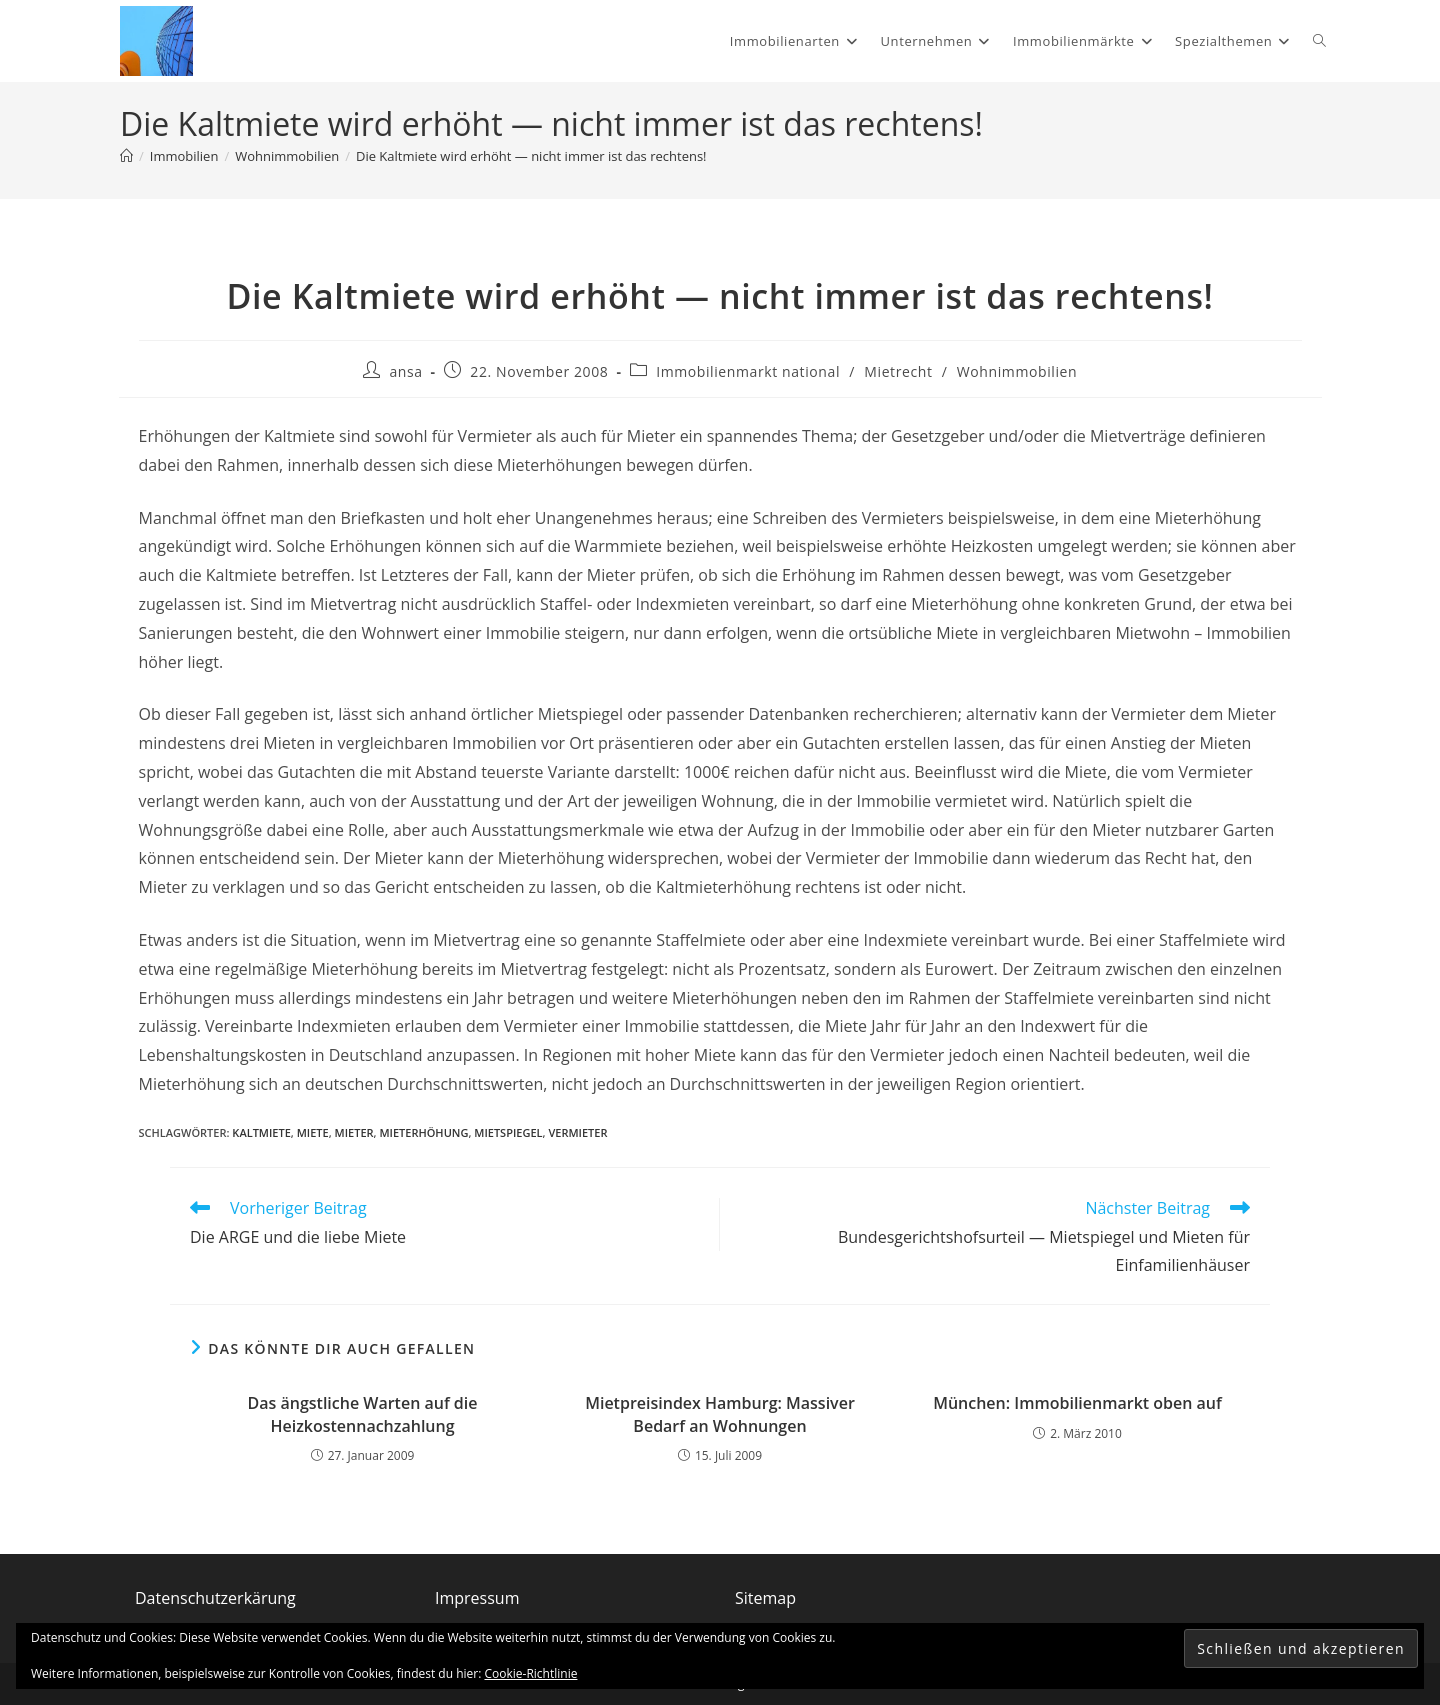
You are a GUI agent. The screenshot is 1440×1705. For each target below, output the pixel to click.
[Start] (126, 156)
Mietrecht (898, 371)
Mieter (354, 1132)
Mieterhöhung (423, 1132)
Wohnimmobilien (1017, 371)
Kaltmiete (261, 1132)
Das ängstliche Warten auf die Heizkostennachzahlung (363, 1414)
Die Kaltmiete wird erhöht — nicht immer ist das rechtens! (531, 156)
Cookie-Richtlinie (531, 1673)
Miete (313, 1132)
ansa (405, 371)
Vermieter (577, 1132)
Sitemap (765, 1598)
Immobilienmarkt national (748, 371)
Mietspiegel (508, 1132)
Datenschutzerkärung (215, 1598)
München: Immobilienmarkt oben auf (1077, 1403)
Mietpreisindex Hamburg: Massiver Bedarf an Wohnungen (720, 1414)
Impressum (477, 1598)
